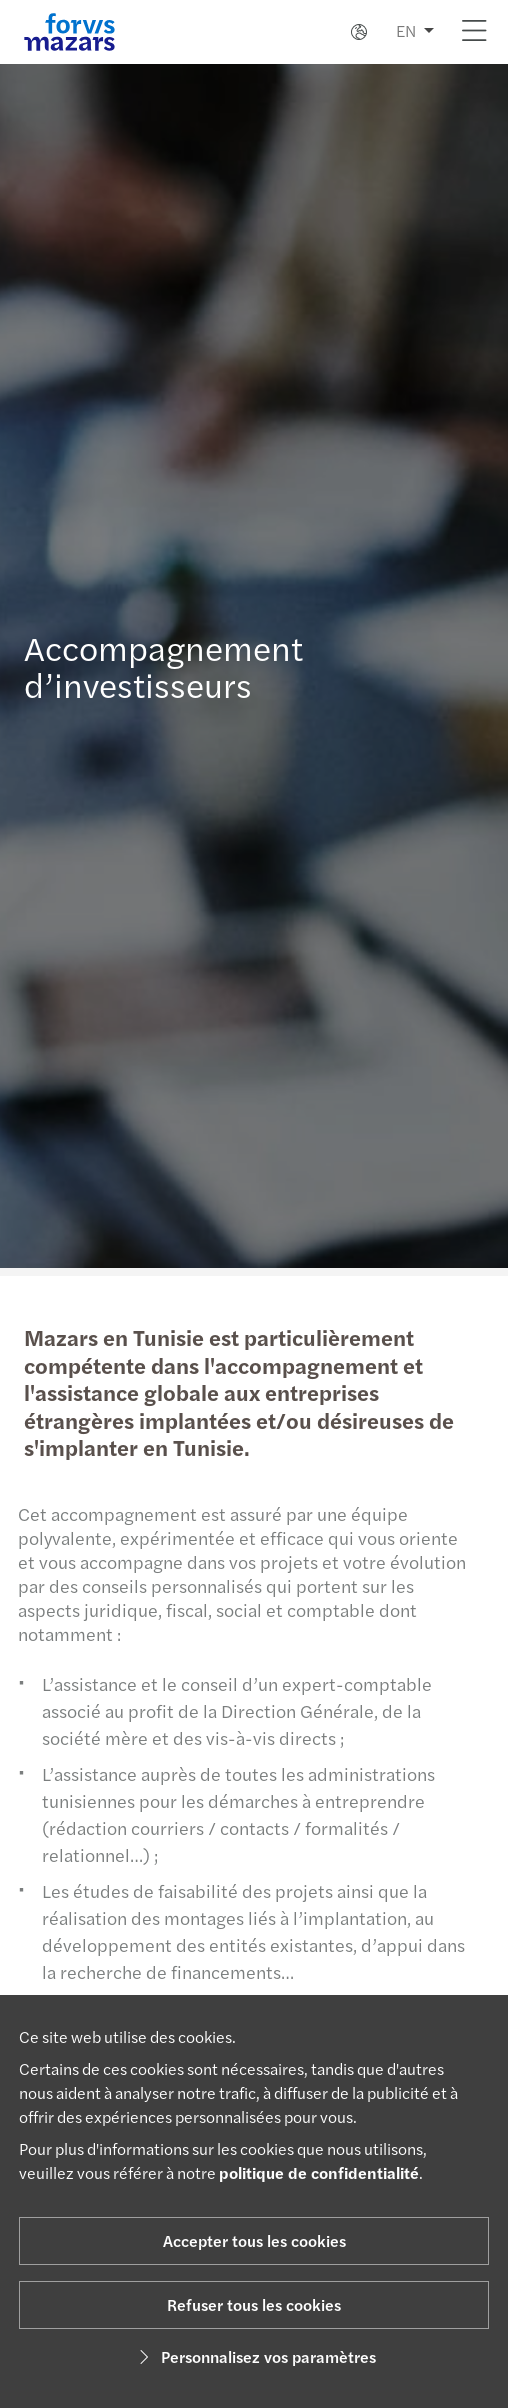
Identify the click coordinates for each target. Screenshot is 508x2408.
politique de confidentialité (319, 2172)
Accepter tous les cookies (254, 2240)
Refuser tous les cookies (254, 2304)
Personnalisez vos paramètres (254, 2356)
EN (406, 30)
